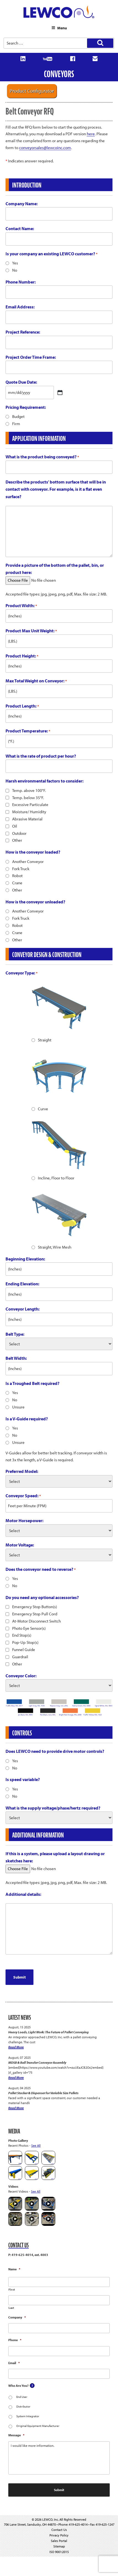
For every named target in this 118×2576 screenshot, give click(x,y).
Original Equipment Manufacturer (37, 2426)
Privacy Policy (59, 2535)
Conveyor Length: (23, 1309)
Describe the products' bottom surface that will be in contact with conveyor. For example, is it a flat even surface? (56, 489)
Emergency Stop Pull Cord (34, 1613)
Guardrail (20, 1656)
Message (16, 2435)
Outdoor (19, 833)
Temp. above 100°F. (29, 790)
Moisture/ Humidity (29, 811)
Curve (43, 1108)
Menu (59, 27)
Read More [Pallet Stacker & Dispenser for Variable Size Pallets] (16, 2108)
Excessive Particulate (30, 804)
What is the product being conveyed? (42, 457)
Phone (14, 2340)
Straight (44, 1040)
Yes (15, 263)
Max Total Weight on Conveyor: (36, 681)
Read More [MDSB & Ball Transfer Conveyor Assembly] (16, 2077)
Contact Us (59, 2530)
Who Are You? (18, 2385)
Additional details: (23, 1894)
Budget (18, 416)
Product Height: (22, 656)
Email (14, 2363)
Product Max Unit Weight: (31, 631)
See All (36, 2145)
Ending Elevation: (22, 1283)
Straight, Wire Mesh (54, 1247)
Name (14, 2269)
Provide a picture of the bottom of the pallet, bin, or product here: (55, 568)
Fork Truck (20, 868)
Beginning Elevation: (25, 1259)
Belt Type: (15, 1334)
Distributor (23, 2406)
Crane (17, 882)
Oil (14, 826)
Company (17, 2317)
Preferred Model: (22, 1471)
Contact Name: (20, 228)
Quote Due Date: (21, 382)
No (14, 270)
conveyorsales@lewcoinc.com (45, 147)
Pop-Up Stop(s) (25, 1642)
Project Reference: (23, 332)
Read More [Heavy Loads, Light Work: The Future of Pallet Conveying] (16, 2047)
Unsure (18, 1407)
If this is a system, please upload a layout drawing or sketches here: (55, 1857)
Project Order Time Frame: (31, 357)
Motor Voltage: (20, 1545)
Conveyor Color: (21, 1675)
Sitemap (59, 2546)
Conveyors (59, 74)
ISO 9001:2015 (59, 2552)
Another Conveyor (28, 861)
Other (17, 840)
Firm (16, 423)
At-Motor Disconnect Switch (36, 1621)
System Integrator (27, 2416)
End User (21, 2397)
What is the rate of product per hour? (41, 756)
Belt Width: (16, 1358)
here (91, 133)
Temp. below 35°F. (28, 797)
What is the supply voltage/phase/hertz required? (53, 1808)
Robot (17, 875)
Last (11, 2308)
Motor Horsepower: (24, 1520)
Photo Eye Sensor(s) (29, 1628)
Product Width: (21, 606)
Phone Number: (21, 282)
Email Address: (20, 307)
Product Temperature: (28, 731)
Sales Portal (59, 2541)
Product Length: (22, 706)
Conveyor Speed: (23, 1496)
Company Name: (22, 203)
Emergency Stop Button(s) (34, 1606)
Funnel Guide (23, 1649)
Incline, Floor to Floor (56, 1178)
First (12, 2289)
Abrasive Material (27, 819)
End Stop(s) (21, 1635)
